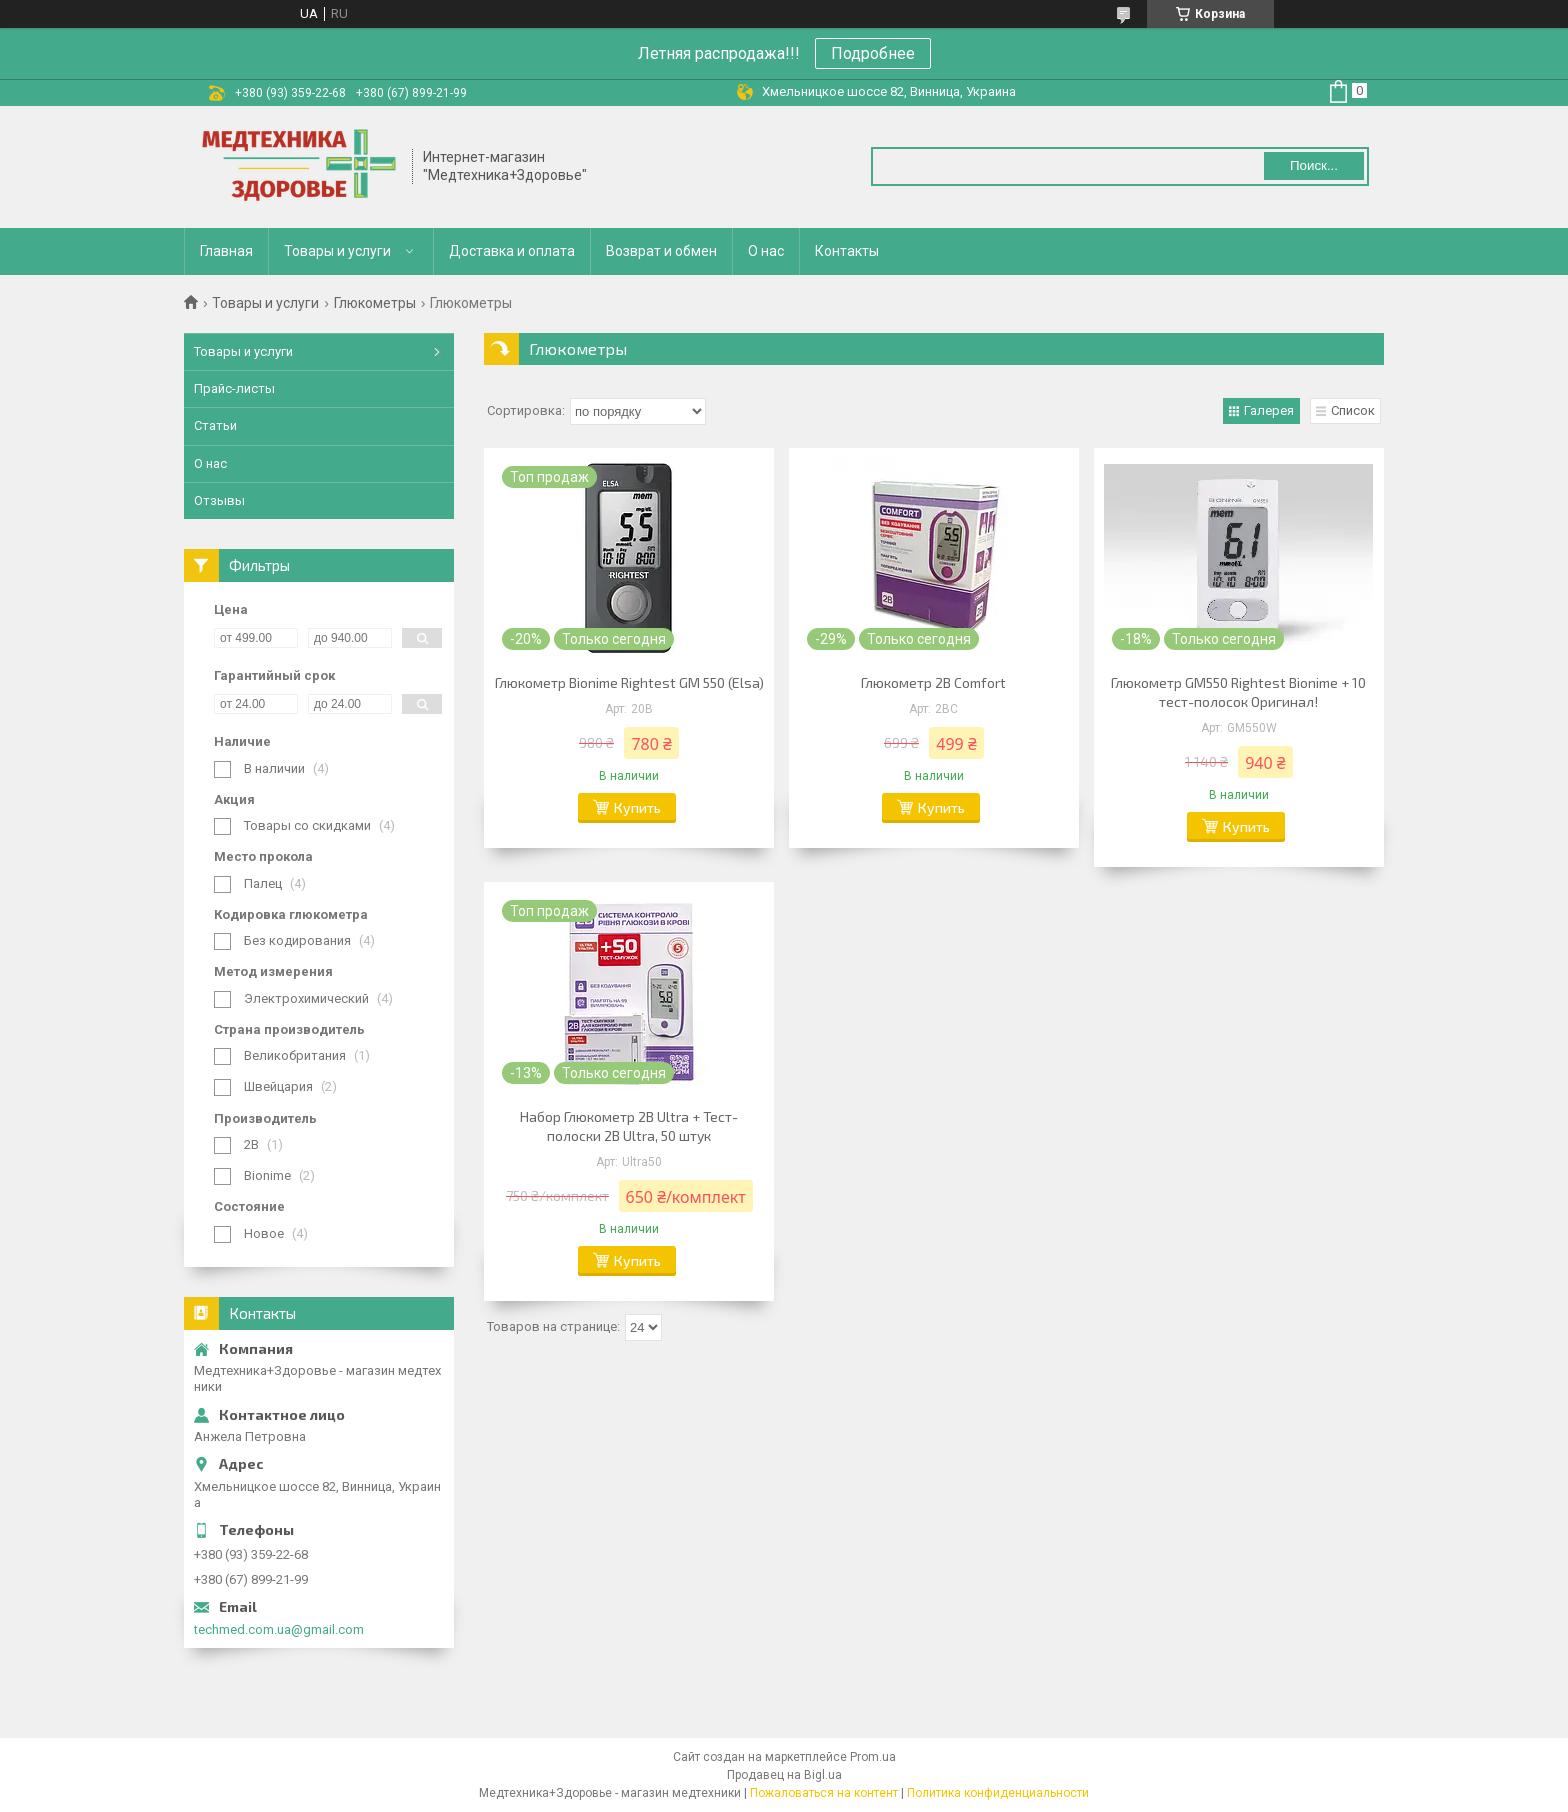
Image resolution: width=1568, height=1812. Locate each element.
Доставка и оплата (512, 251)
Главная (226, 251)
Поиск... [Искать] (1314, 165)
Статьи (215, 425)
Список (1353, 410)
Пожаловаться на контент (824, 1793)
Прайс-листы (234, 388)
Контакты (847, 251)
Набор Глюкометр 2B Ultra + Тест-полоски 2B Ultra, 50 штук (629, 1126)
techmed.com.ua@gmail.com (279, 1629)
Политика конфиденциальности (998, 1793)
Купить (637, 807)
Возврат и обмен (661, 251)
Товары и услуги (337, 251)
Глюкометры (375, 303)
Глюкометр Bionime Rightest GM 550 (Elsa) (629, 682)
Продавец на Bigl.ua (784, 1775)
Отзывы (219, 500)
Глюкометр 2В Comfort (933, 682)
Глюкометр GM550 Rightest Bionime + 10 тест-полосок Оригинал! (1238, 692)
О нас (766, 251)
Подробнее (873, 53)
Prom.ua (873, 1757)
